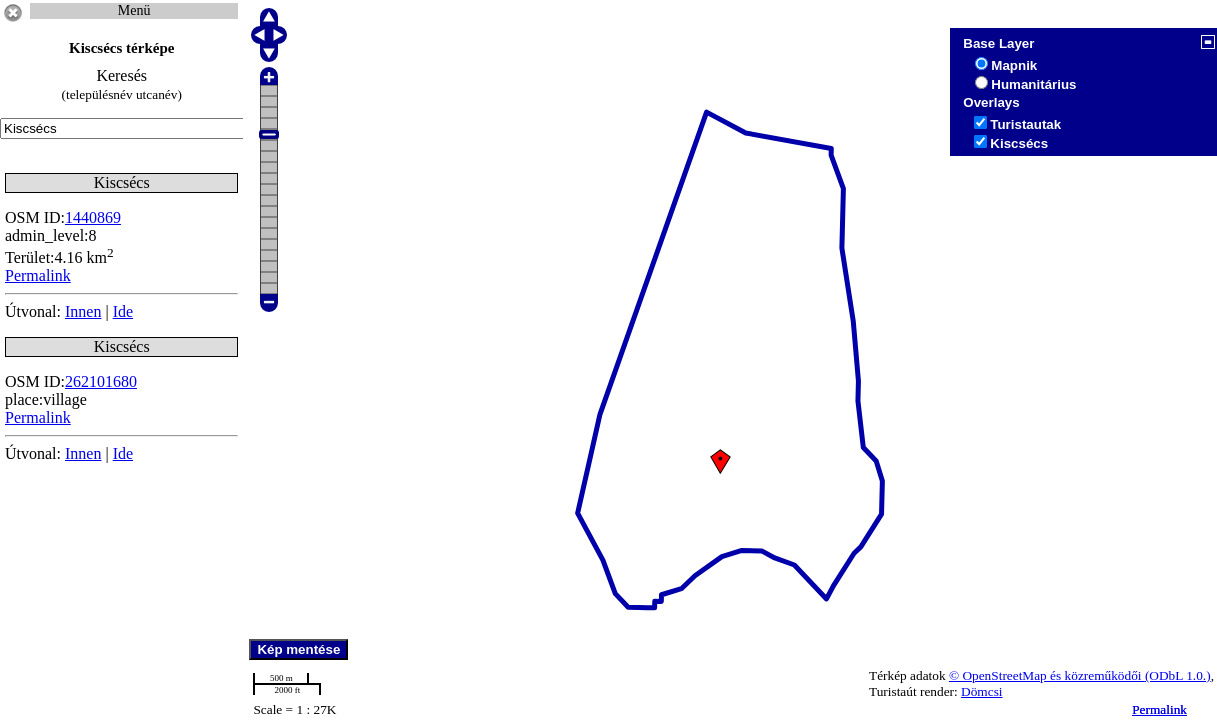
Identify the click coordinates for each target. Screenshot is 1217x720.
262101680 (101, 381)
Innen (83, 311)
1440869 (93, 217)
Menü (134, 10)
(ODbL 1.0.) (1178, 675)
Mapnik (1014, 65)
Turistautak (1025, 124)
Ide (123, 311)
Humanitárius (1033, 84)
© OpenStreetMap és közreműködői (1047, 675)
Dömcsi (981, 691)
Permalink (1159, 709)
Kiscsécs (1019, 143)
